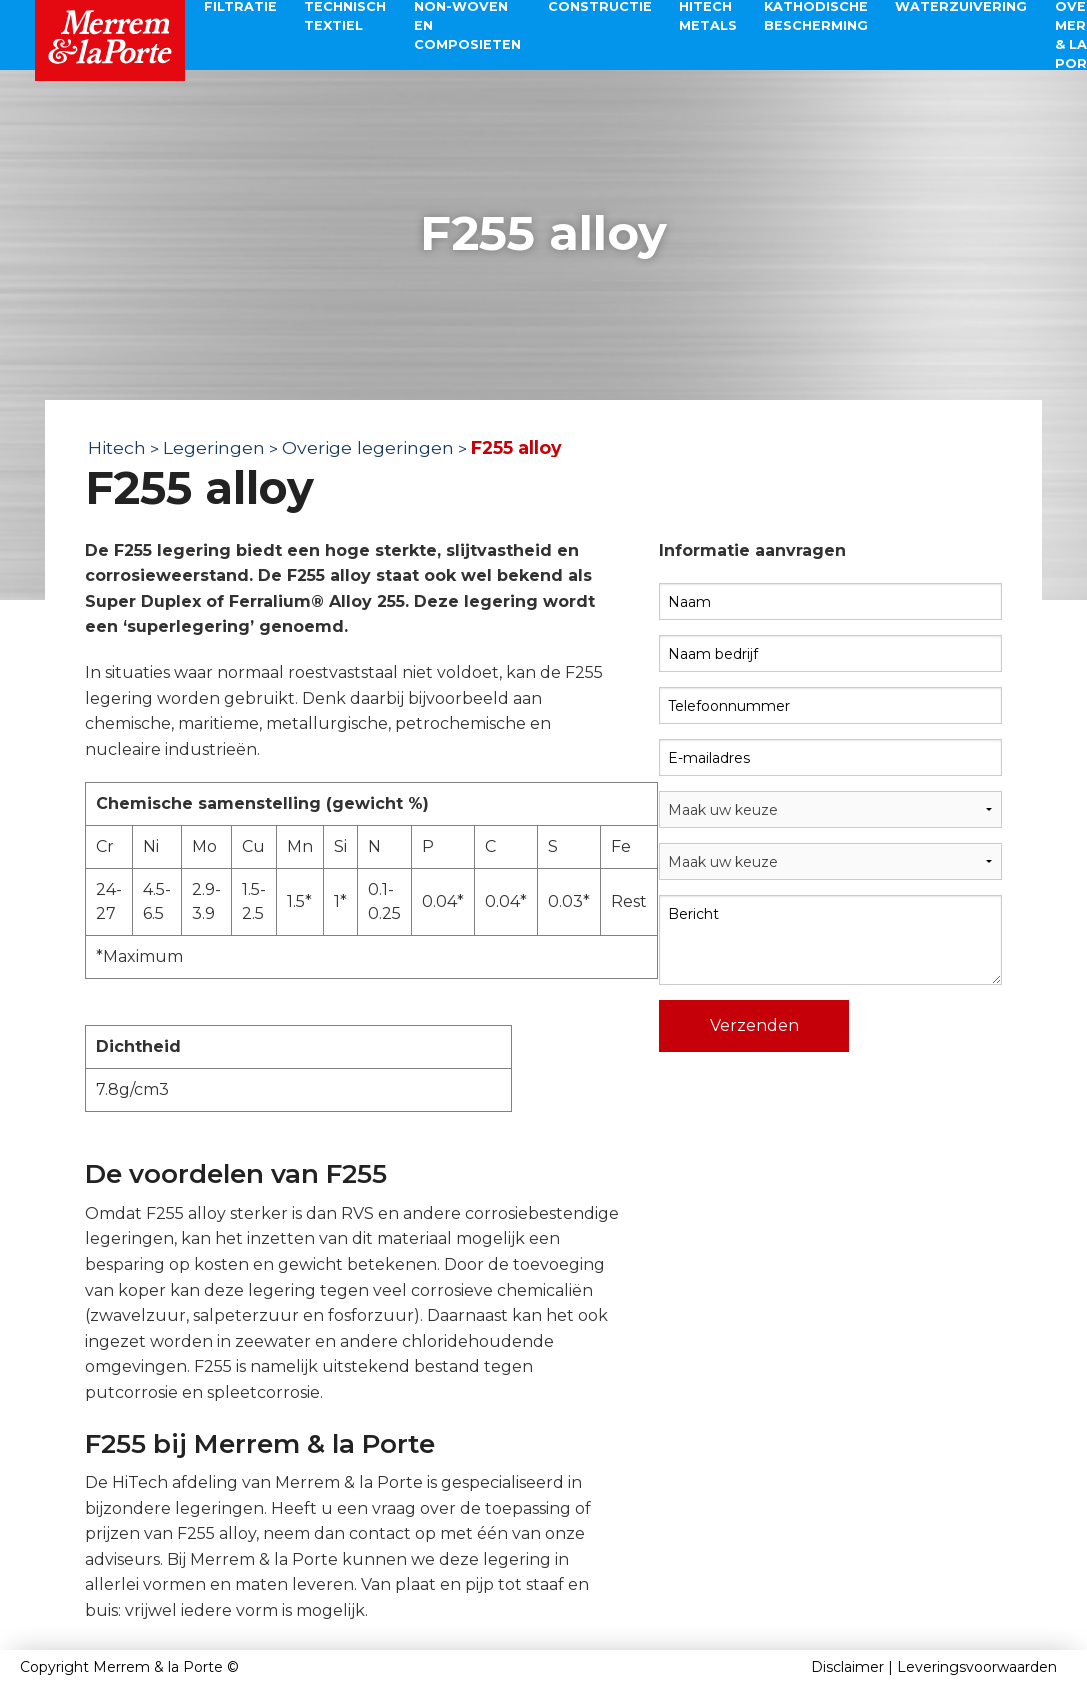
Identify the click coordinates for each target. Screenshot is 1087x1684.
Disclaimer (847, 1667)
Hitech (117, 447)
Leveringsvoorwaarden (977, 1667)
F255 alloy (516, 447)
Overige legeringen (368, 447)
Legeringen (214, 447)
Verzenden (754, 1025)
